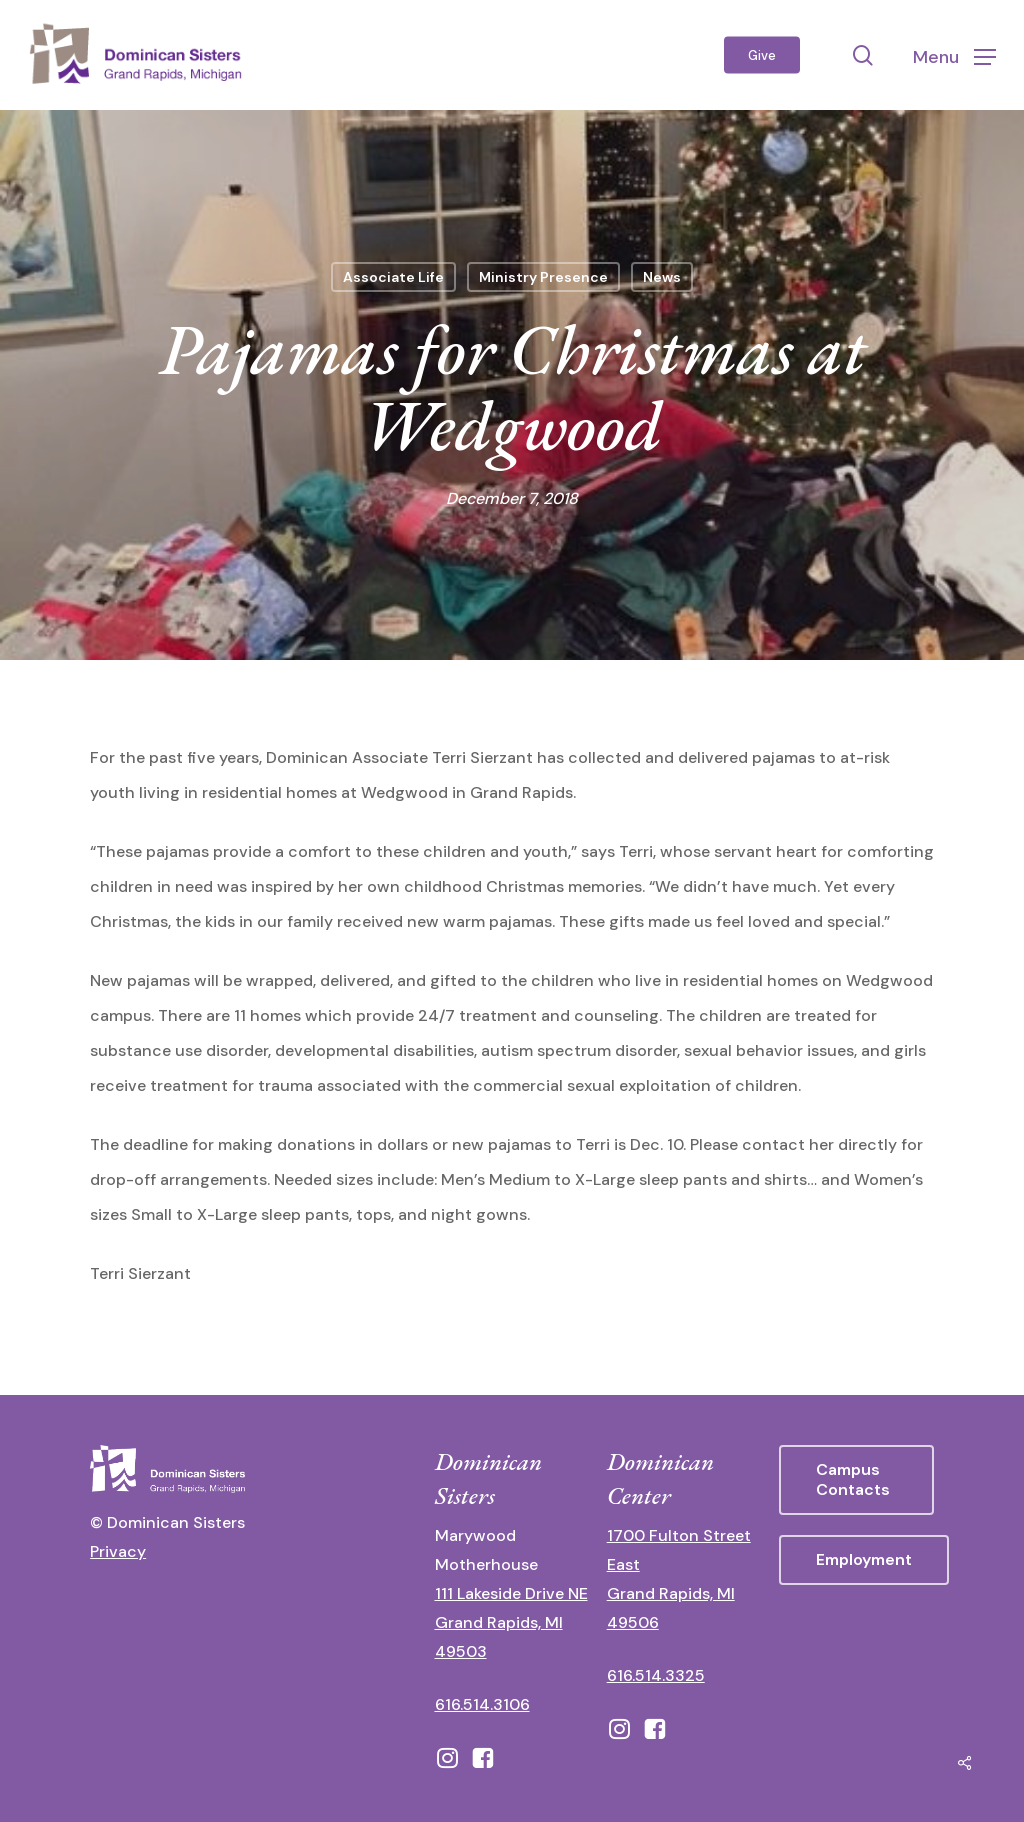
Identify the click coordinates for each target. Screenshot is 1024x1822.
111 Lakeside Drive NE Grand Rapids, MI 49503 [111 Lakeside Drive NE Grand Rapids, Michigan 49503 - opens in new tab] (511, 1622)
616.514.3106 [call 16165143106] (482, 1704)
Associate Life (393, 277)
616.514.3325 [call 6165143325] (656, 1675)
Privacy (118, 1551)
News (662, 277)
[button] (954, 55)
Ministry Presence (543, 277)
